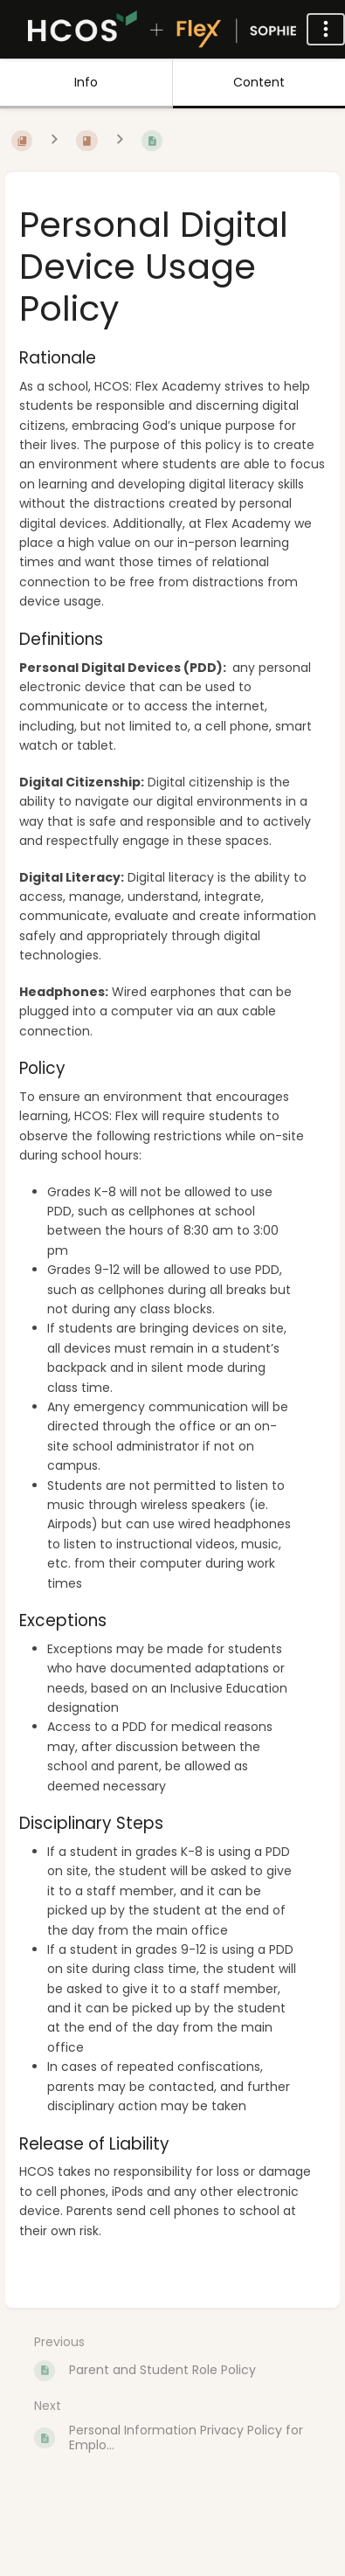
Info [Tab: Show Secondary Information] (86, 82)
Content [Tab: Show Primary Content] (259, 82)
